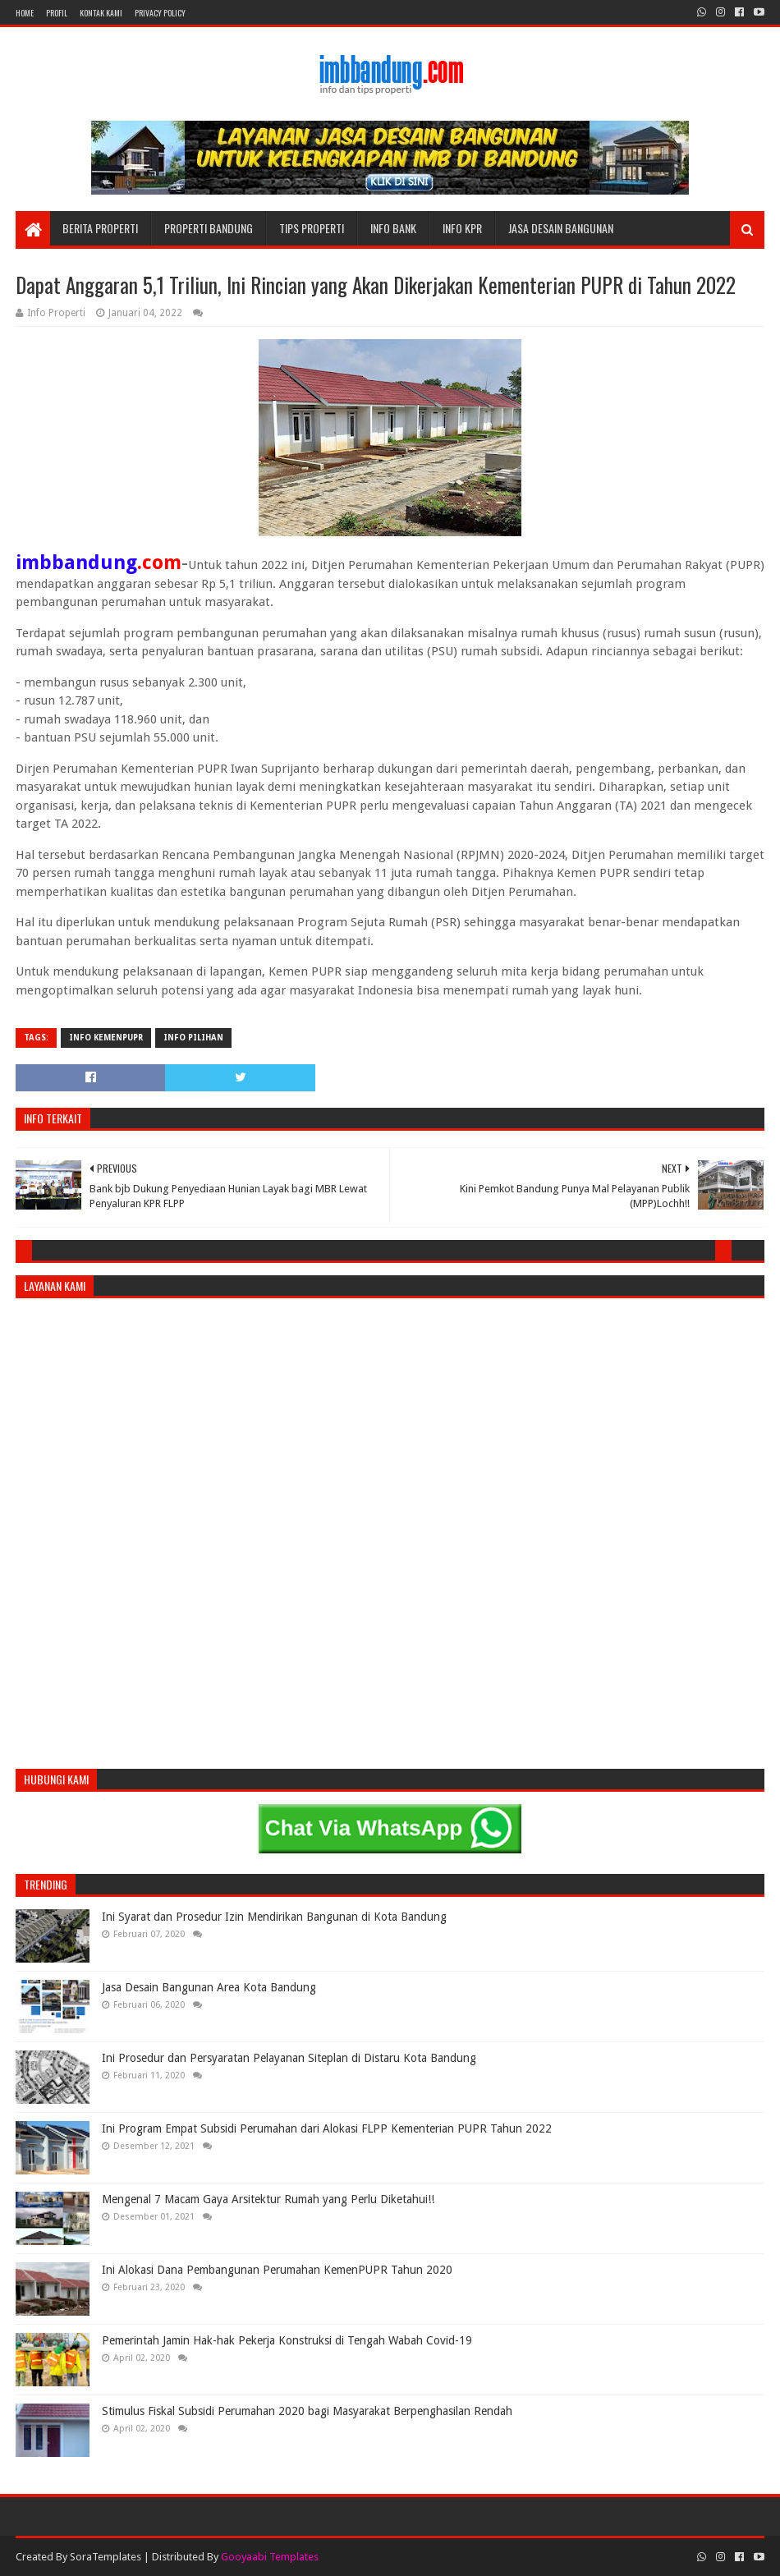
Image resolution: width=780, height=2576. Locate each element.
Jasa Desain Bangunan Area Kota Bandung (209, 1987)
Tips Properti (311, 227)
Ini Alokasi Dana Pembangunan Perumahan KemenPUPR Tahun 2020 (277, 2269)
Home (25, 13)
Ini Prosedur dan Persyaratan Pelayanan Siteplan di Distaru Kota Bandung (289, 2057)
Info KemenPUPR (106, 1037)
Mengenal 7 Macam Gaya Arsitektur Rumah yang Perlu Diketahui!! (268, 2199)
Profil (56, 13)
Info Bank (393, 227)
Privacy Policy (160, 13)
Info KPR (462, 227)
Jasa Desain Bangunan (560, 227)
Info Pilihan (193, 1037)
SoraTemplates (105, 2557)
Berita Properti (100, 227)
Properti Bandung (208, 227)
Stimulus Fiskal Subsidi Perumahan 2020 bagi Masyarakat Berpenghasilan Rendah (307, 2411)
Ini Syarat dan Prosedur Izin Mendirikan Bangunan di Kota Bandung (274, 1916)
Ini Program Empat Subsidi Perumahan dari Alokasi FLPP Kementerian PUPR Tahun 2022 (327, 2128)
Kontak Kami (101, 13)
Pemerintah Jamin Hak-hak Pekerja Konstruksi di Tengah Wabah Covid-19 (287, 2340)
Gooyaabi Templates (270, 2557)
